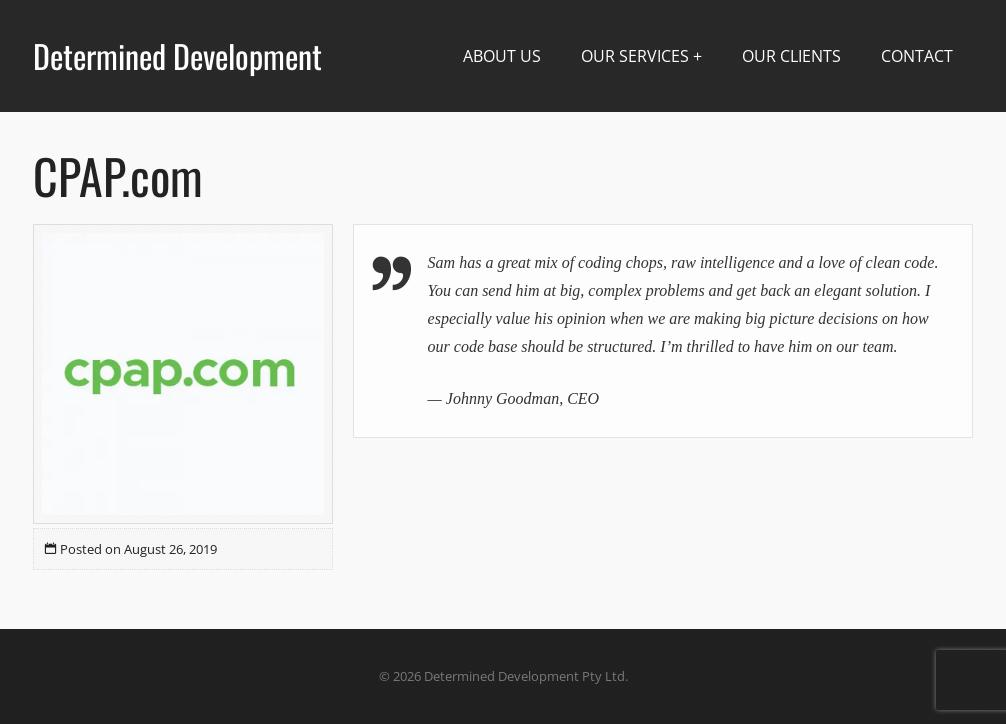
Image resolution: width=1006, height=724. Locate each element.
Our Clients (791, 56)
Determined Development (177, 56)
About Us (502, 56)
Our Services (635, 56)
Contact (917, 56)
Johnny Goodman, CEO (522, 398)
